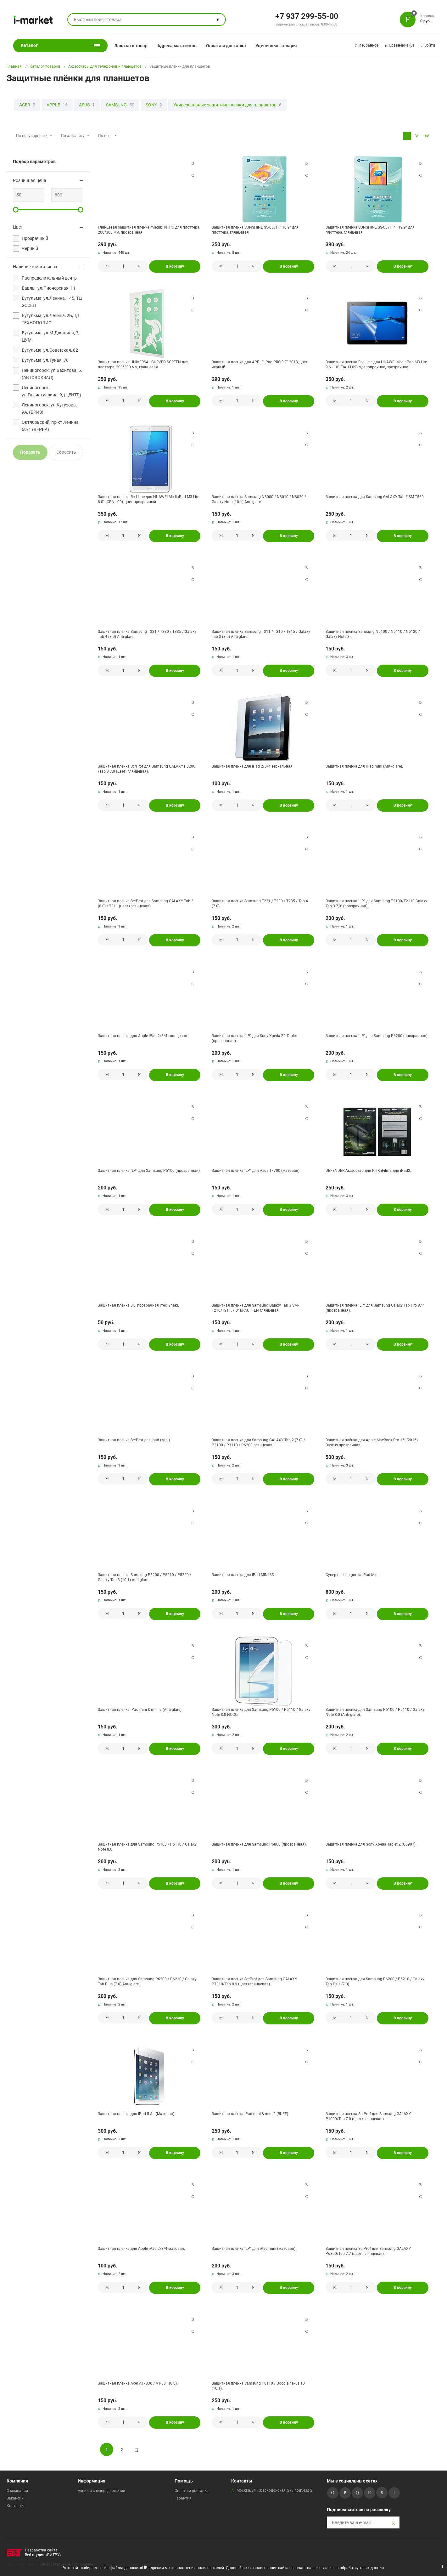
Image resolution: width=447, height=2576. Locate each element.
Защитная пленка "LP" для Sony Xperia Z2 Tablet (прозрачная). (254, 1038)
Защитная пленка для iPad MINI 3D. (243, 1575)
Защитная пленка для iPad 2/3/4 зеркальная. (252, 766)
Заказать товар (131, 45)
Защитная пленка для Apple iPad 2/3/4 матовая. (141, 2248)
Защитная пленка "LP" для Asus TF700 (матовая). (256, 1170)
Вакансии (15, 2498)
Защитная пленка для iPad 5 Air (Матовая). (136, 2114)
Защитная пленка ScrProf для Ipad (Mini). (134, 1440)
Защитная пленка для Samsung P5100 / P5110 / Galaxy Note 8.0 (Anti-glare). (375, 1712)
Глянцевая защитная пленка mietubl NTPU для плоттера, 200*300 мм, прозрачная (149, 230)
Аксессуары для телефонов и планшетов (105, 66)
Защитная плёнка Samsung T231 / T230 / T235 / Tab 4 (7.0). (260, 903)
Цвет (18, 227)
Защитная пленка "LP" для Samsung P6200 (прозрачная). (377, 1036)
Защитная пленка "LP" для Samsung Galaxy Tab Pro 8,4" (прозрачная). (375, 1308)
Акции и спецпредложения (101, 2490)
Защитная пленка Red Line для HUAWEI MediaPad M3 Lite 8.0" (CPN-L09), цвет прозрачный (148, 499)
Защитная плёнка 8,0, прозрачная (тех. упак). (138, 1305)
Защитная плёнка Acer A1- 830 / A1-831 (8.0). (138, 2383)
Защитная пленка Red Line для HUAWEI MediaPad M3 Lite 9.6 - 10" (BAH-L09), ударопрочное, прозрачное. (376, 364)
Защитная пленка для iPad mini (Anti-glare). (364, 766)
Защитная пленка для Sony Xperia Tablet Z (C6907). (371, 1844)
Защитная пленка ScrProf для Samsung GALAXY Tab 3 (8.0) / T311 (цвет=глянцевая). (145, 903)
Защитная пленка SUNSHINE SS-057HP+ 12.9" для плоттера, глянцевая (370, 230)
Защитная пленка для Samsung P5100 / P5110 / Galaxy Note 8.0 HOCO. (261, 1712)
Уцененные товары (276, 45)
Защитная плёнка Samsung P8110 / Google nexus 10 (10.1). (258, 2386)
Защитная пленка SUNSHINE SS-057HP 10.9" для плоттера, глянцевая (255, 230)
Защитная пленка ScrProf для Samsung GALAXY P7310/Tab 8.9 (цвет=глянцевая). (254, 1981)
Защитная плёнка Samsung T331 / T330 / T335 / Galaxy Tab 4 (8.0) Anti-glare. (147, 634)
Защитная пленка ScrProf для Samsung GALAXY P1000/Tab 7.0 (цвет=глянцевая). (368, 2116)
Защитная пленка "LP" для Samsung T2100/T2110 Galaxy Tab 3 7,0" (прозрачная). (376, 903)
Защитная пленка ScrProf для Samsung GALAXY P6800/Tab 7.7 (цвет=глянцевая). (368, 2251)
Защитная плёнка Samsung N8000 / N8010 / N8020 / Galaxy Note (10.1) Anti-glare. (259, 499)
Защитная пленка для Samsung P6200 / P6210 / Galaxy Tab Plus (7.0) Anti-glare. (147, 1981)
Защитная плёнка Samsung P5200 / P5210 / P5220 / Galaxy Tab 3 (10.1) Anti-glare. (144, 1577)
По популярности (31, 135)
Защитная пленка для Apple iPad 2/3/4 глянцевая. (143, 1036)
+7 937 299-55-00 (306, 16)
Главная (14, 66)
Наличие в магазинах (35, 266)
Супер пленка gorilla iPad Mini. (352, 1575)
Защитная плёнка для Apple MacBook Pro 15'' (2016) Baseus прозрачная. (372, 1442)
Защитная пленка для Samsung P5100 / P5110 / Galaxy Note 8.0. (147, 1847)
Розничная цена (29, 180)
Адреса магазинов (177, 45)
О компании (17, 2490)
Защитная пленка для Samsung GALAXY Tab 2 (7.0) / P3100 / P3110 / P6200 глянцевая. (258, 1442)
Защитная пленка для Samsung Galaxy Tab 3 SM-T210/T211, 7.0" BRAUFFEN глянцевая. (255, 1308)
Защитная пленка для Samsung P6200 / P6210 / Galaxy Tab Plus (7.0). (375, 1981)
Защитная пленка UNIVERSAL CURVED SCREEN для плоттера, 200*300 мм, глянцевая (143, 364)
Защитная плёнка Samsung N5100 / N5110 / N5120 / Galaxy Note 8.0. (373, 634)
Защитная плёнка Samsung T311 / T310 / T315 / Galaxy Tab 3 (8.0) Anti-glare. (261, 634)
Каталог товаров (45, 66)
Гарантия (183, 2498)
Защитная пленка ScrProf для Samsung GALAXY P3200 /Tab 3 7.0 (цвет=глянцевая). (146, 769)
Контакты (15, 2506)
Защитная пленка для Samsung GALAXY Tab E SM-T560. (375, 497)
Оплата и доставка (226, 45)
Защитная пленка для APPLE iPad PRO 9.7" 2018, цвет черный (260, 364)
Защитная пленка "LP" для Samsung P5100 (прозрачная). (149, 1170)
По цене (105, 135)
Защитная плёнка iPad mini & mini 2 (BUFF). (250, 2114)
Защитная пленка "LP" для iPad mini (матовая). (254, 2248)
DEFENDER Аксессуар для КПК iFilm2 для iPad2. (368, 1170)
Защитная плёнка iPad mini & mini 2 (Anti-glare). (140, 1709)
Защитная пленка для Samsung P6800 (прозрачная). (259, 1844)
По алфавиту (73, 135)
